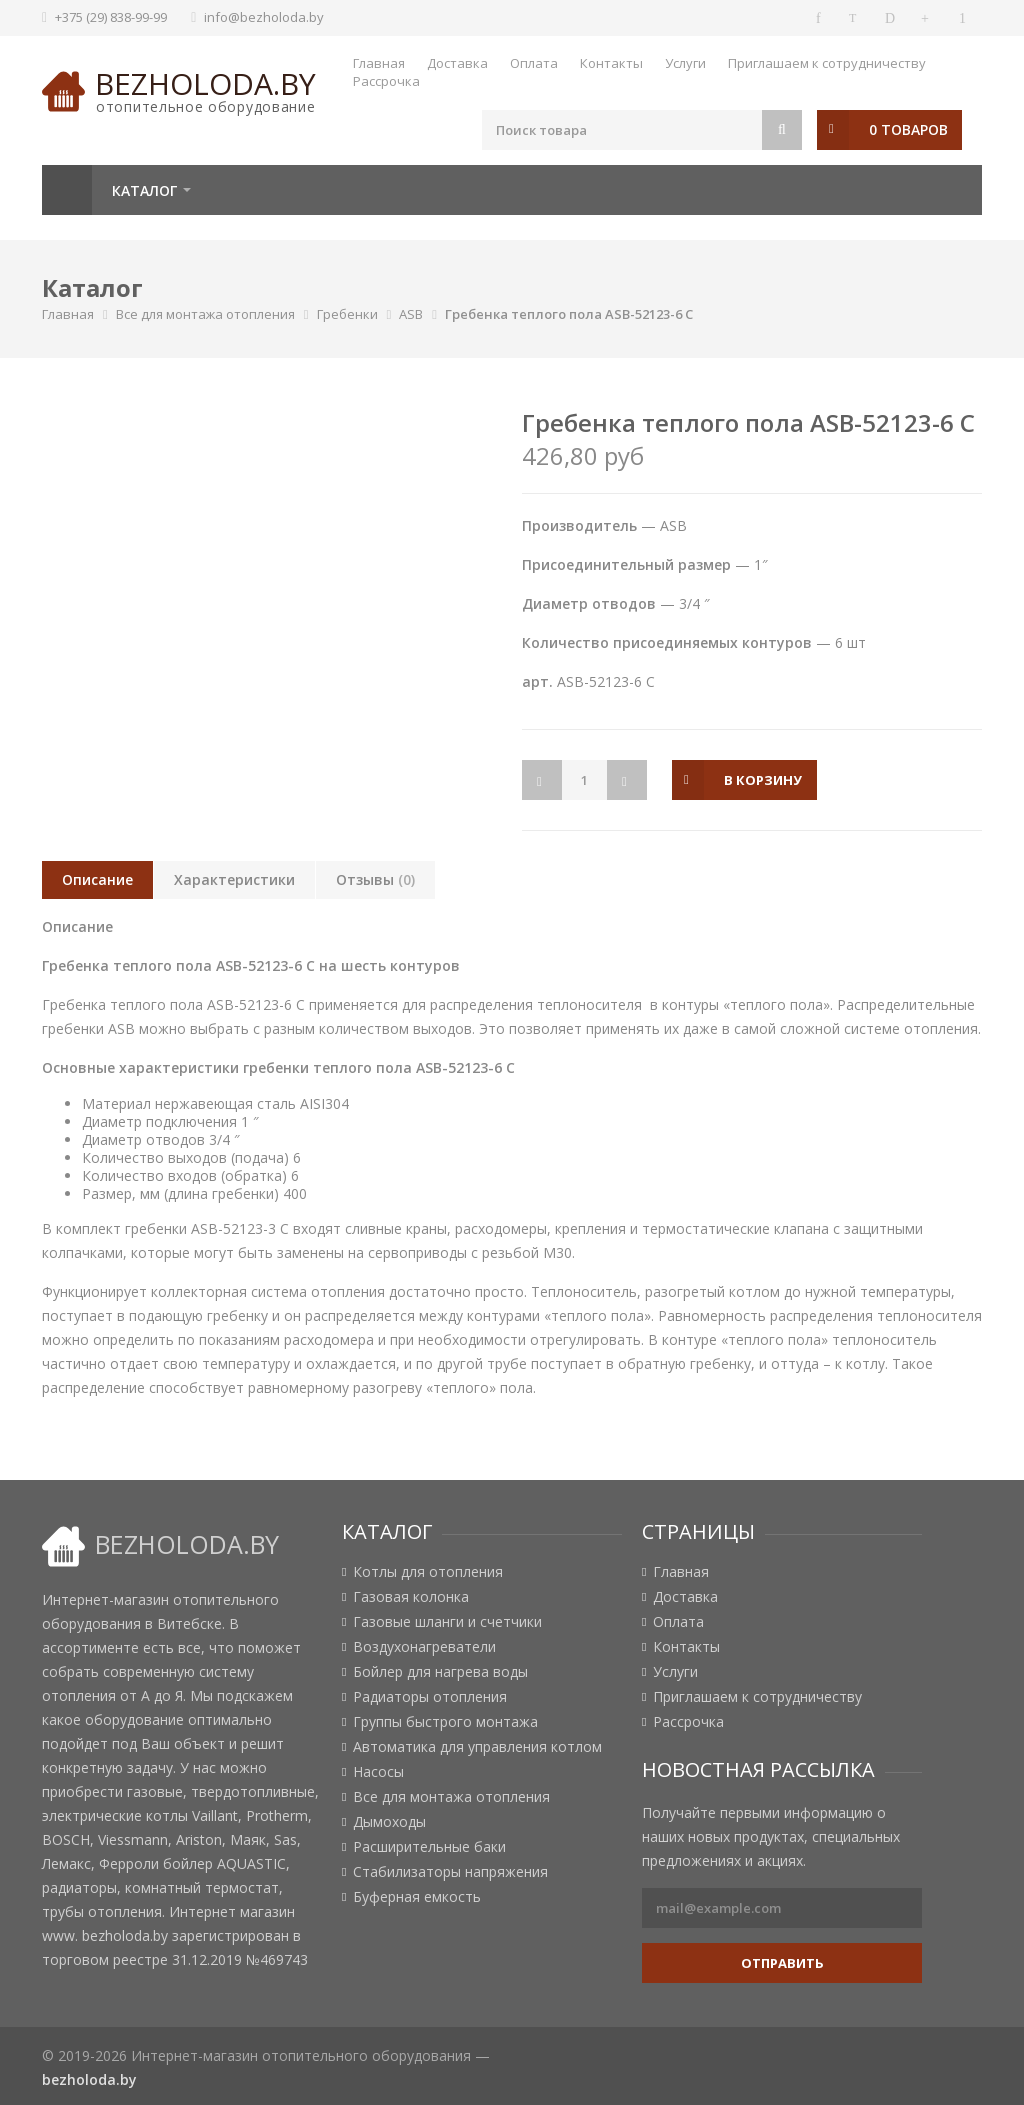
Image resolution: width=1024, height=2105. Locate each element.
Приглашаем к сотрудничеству (827, 63)
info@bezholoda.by (264, 17)
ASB (411, 314)
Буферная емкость (417, 1897)
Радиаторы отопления (430, 1697)
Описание (97, 879)
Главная (379, 63)
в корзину (763, 780)
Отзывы (375, 879)
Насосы (378, 1772)
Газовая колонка (411, 1597)
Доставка (457, 63)
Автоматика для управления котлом (477, 1747)
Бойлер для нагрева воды (440, 1672)
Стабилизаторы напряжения (450, 1872)
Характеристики (234, 879)
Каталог (144, 190)
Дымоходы (389, 1822)
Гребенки (347, 314)
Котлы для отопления (428, 1572)
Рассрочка (386, 81)
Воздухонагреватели (424, 1647)
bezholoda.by (205, 83)
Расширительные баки (429, 1847)
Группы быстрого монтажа (445, 1722)
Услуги (685, 63)
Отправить (782, 1963)
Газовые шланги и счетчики (447, 1622)
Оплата (534, 63)
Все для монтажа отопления (205, 314)
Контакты (611, 63)
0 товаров (908, 129)
